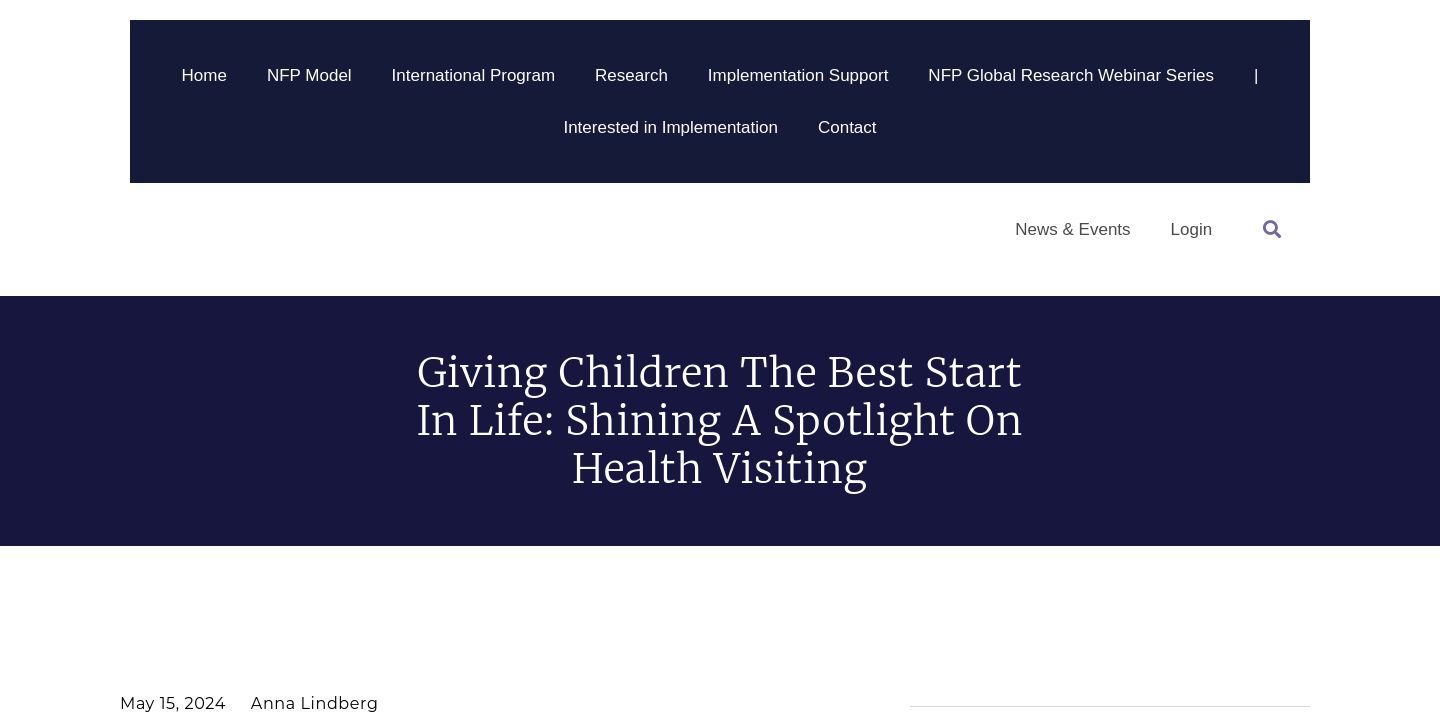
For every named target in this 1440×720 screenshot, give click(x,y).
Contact (847, 127)
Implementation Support (798, 75)
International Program (473, 75)
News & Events (1072, 229)
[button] (1271, 229)
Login (1192, 229)
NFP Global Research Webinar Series (1071, 75)
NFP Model (309, 75)
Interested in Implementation (670, 127)
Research (631, 75)
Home (204, 75)
